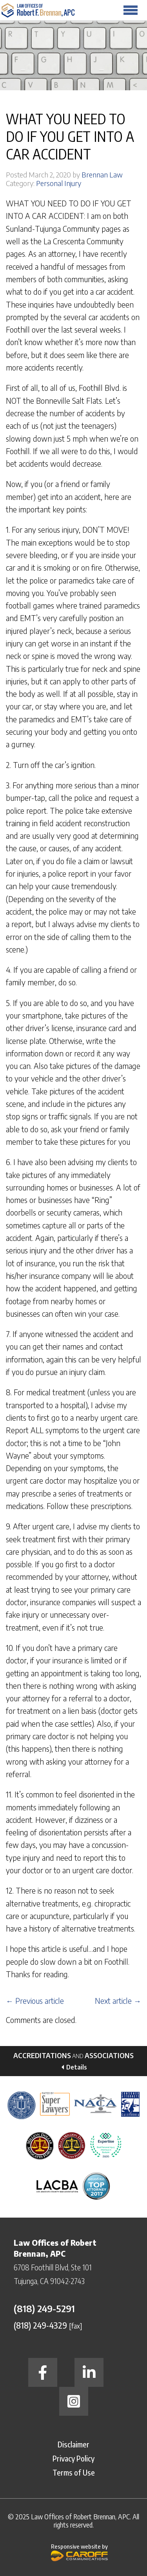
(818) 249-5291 (44, 2308)
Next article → (118, 2000)
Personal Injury (58, 183)
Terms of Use (74, 2472)
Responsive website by (79, 2552)
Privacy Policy (73, 2458)
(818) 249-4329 (40, 2325)
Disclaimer (73, 2444)
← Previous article (35, 2000)
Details (76, 2067)
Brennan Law (102, 174)
